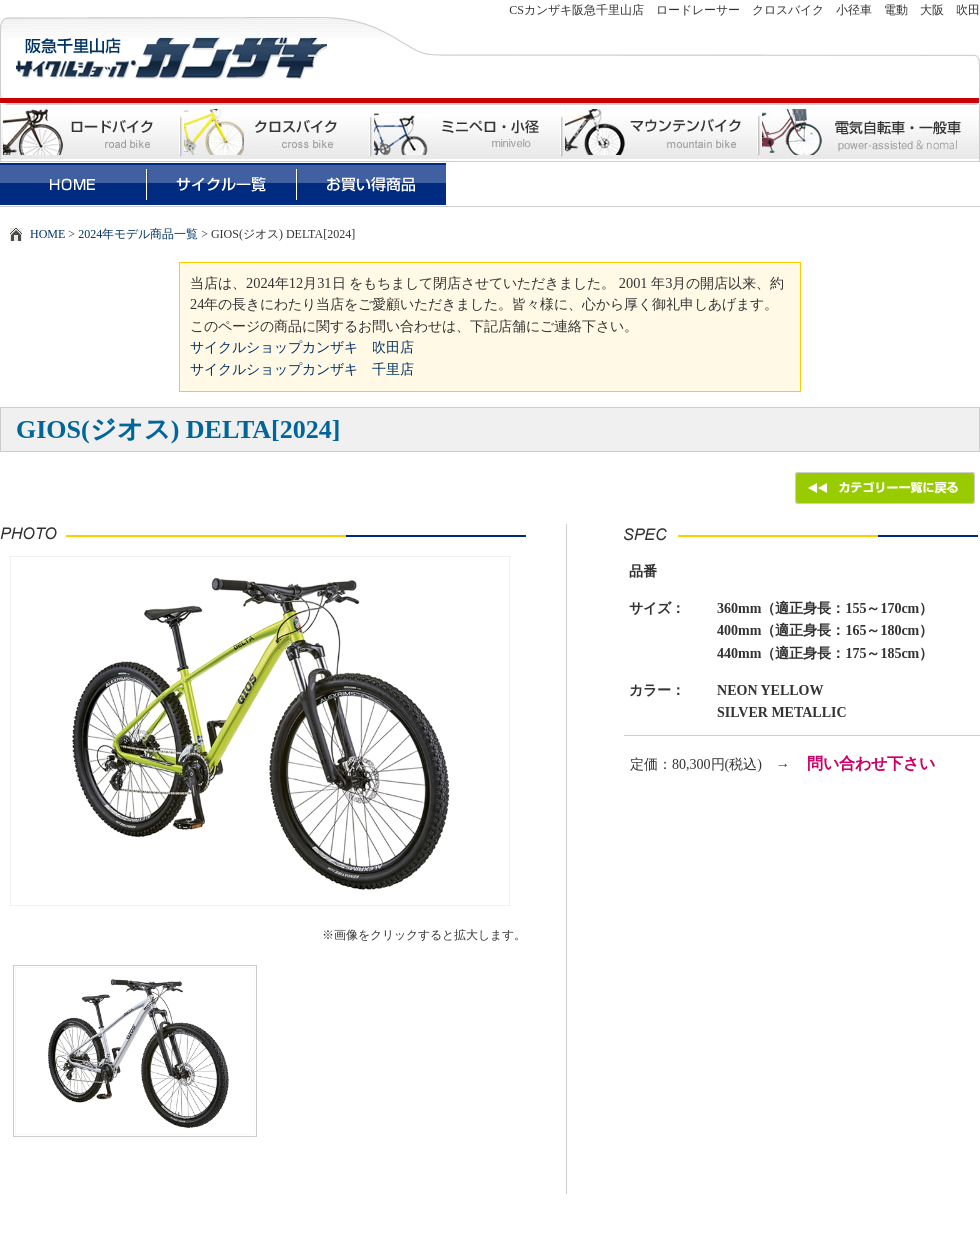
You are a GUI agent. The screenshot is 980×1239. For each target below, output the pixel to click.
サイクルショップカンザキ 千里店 (302, 369)
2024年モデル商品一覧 (138, 234)
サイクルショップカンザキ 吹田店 (302, 347)
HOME (47, 234)
